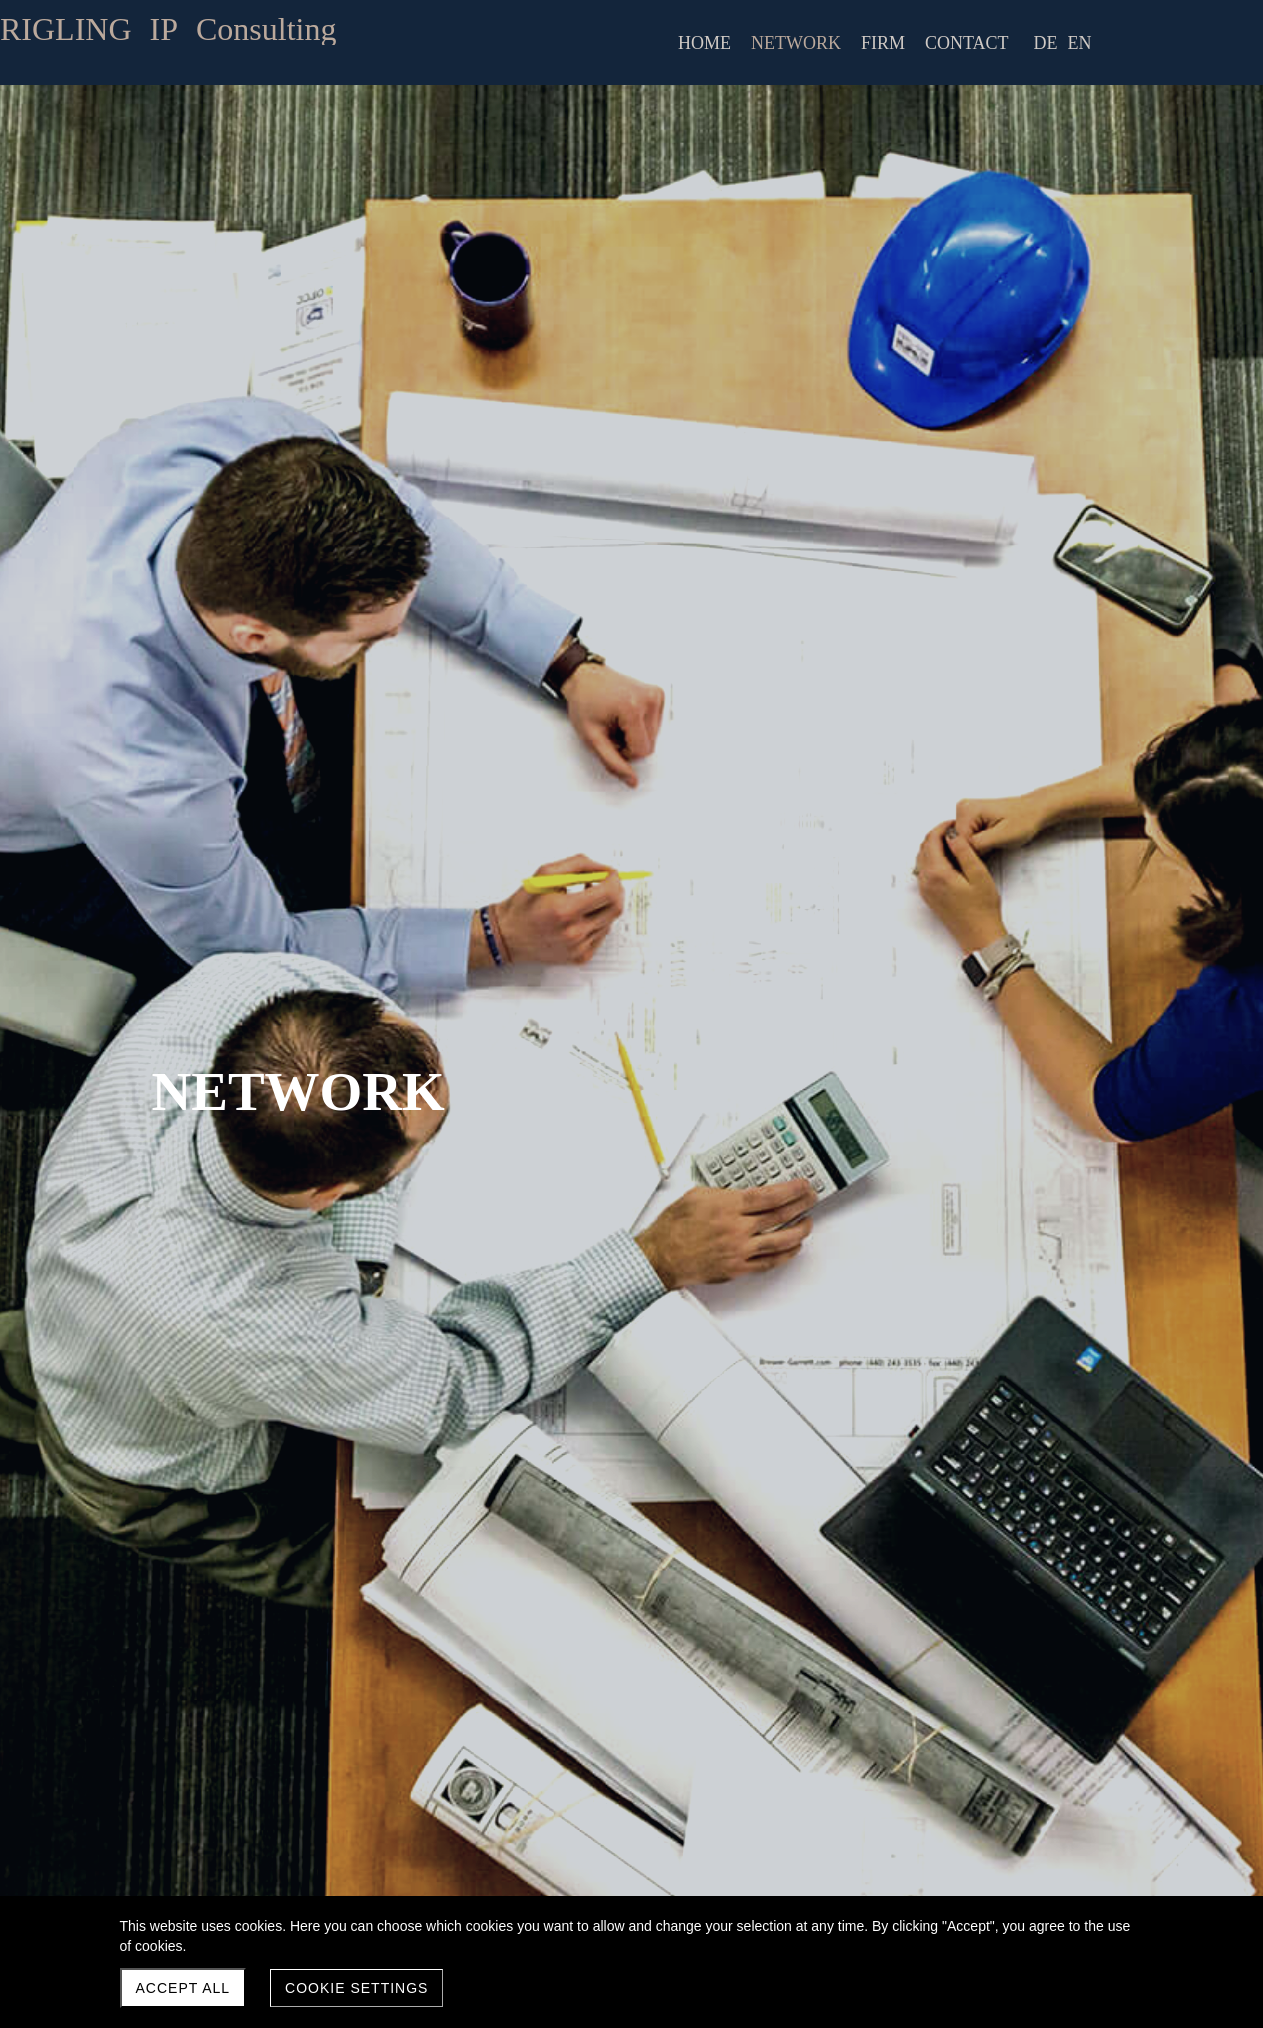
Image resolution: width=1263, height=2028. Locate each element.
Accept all (183, 1988)
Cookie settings (356, 1988)
